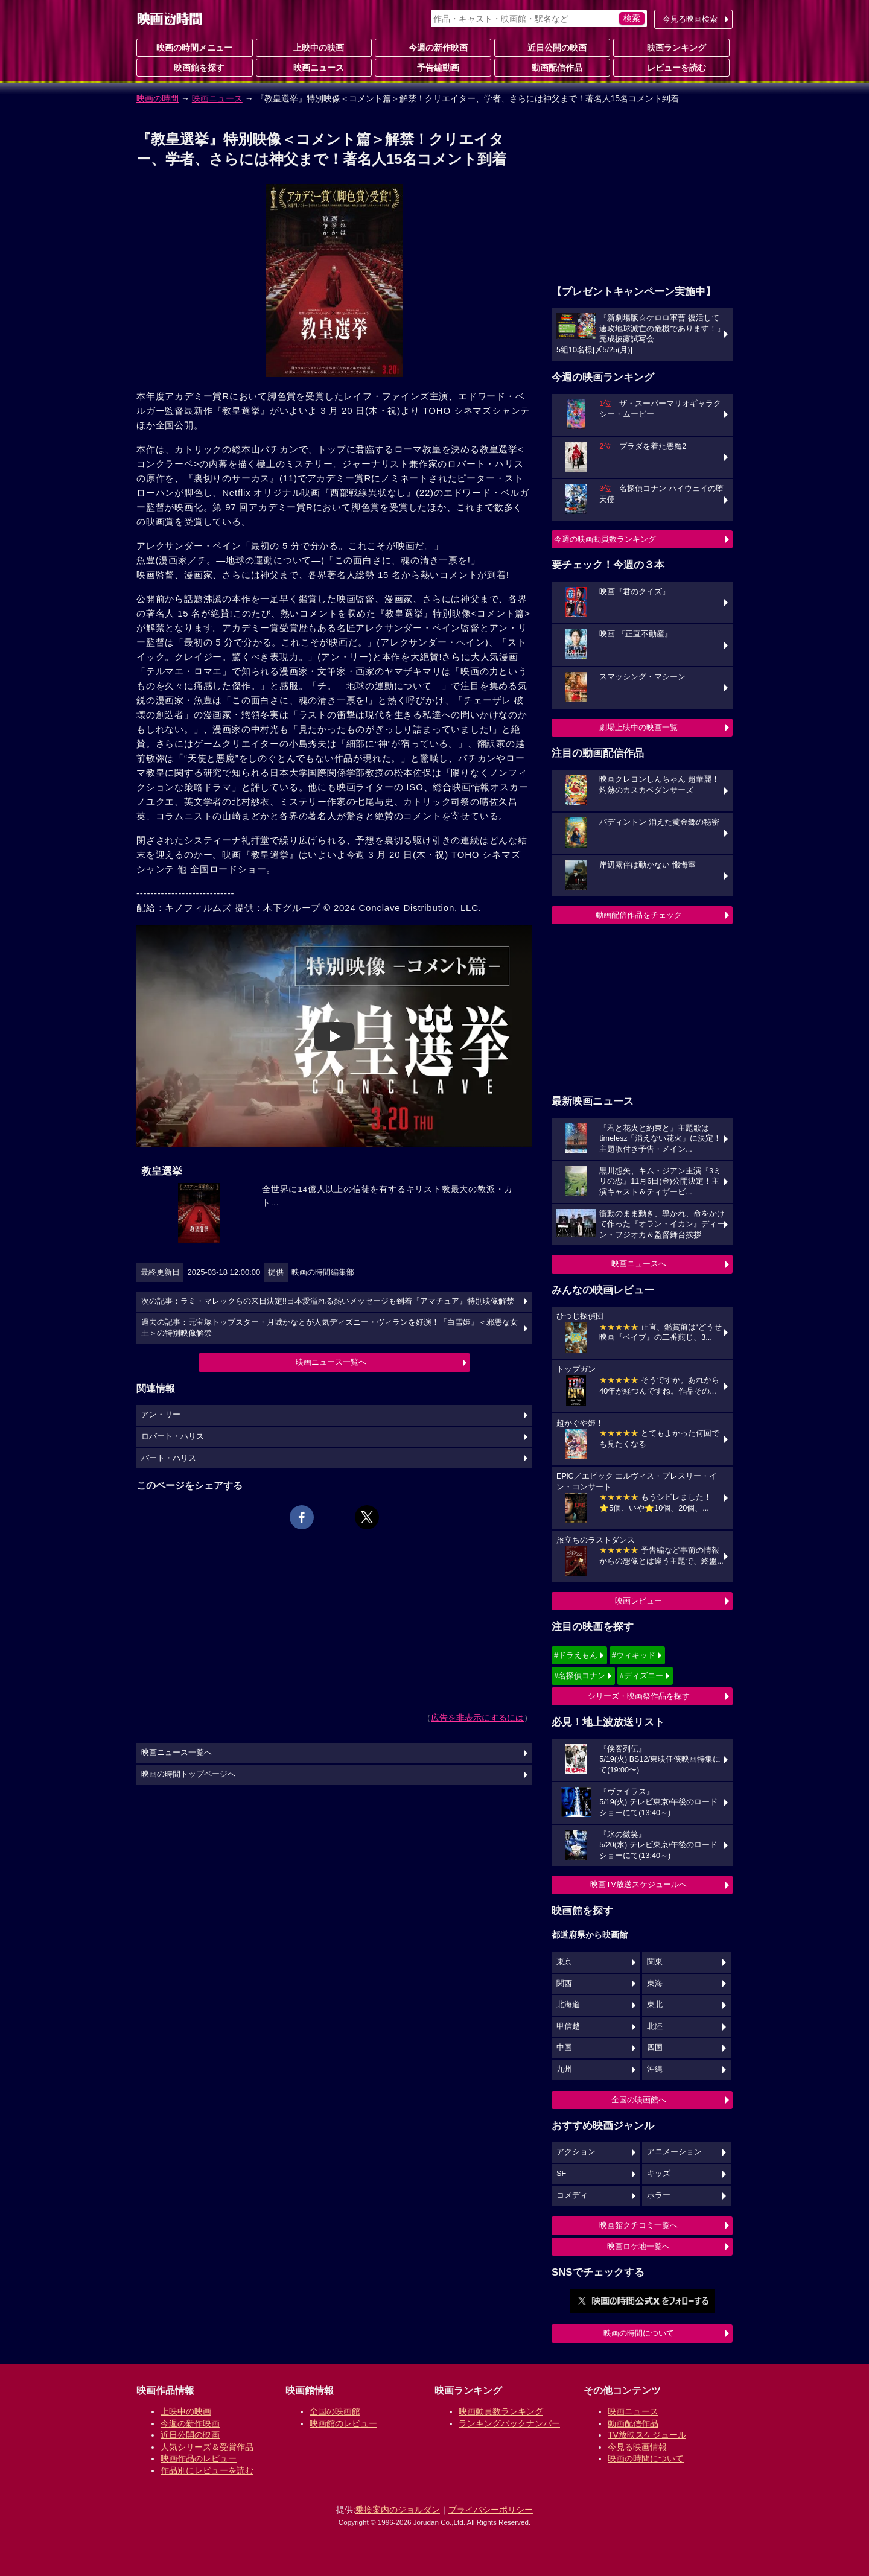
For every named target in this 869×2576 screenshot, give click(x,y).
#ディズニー (641, 1675)
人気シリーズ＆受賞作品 (207, 2447)
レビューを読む (671, 67)
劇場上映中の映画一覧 (638, 727)
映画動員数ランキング (501, 2411)
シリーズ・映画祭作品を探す (639, 1696)
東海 (655, 1983)
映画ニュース (314, 67)
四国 (655, 2047)
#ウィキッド (633, 1655)
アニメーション (674, 2152)
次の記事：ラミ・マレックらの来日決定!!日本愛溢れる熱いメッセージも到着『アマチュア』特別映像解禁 (327, 1301)
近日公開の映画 (552, 47)
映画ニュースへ (638, 1263)
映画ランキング (671, 47)
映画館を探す (194, 67)
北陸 (655, 2026)
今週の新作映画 (433, 47)
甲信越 (568, 2026)
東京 (564, 1962)
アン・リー (160, 1414)
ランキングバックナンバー (509, 2423)
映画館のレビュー (343, 2423)
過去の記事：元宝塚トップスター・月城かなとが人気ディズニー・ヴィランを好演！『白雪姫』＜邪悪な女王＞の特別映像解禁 (329, 1327)
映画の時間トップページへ (188, 1774)
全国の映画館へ (638, 2099)
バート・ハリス (168, 1458)
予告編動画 (433, 67)
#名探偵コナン (579, 1675)
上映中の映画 (314, 47)
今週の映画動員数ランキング (605, 539)
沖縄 (655, 2069)
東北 (655, 2004)
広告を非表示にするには (477, 1717)
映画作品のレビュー (199, 2458)
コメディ (572, 2195)
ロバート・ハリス (172, 1436)
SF (561, 2173)
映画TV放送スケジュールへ (638, 1884)
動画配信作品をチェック (639, 914)
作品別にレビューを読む (207, 2470)
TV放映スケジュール (647, 2435)
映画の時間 (157, 98)
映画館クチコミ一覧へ (638, 2225)
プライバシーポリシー (490, 2509)
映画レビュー (638, 1600)
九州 (564, 2069)
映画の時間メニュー (194, 47)
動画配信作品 (552, 67)
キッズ (658, 2173)
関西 (564, 1983)
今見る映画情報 (637, 2447)
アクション (576, 2152)
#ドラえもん (575, 1655)
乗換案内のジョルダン (397, 2509)
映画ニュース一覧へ (331, 1361)
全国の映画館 (335, 2411)
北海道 (568, 2004)
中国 (564, 2047)
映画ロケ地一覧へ (638, 2246)
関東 (655, 1962)
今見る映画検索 (690, 19)
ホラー (658, 2195)
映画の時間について (638, 2333)
